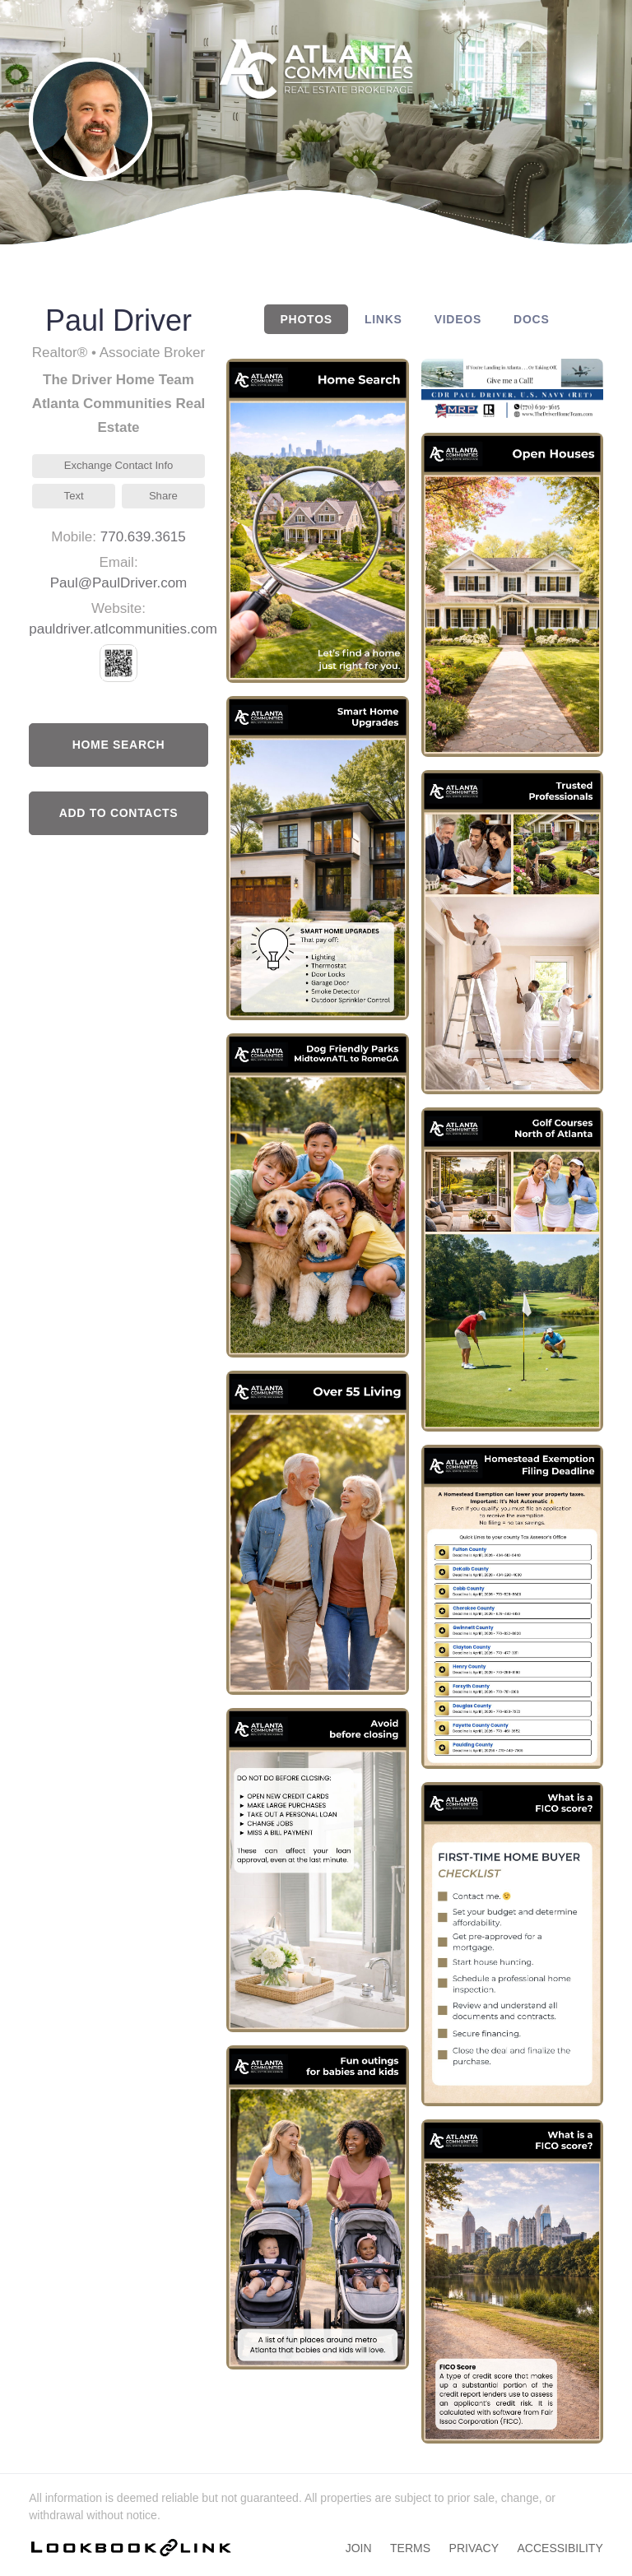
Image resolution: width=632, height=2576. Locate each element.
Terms (410, 2548)
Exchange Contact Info (119, 465)
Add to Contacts (119, 812)
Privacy (474, 2548)
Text (74, 496)
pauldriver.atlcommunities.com (123, 629)
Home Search (118, 744)
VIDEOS (457, 319)
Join (359, 2548)
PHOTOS (306, 319)
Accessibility (559, 2548)
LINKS (383, 319)
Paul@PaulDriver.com (119, 583)
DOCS (531, 319)
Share (163, 496)
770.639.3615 (143, 537)
